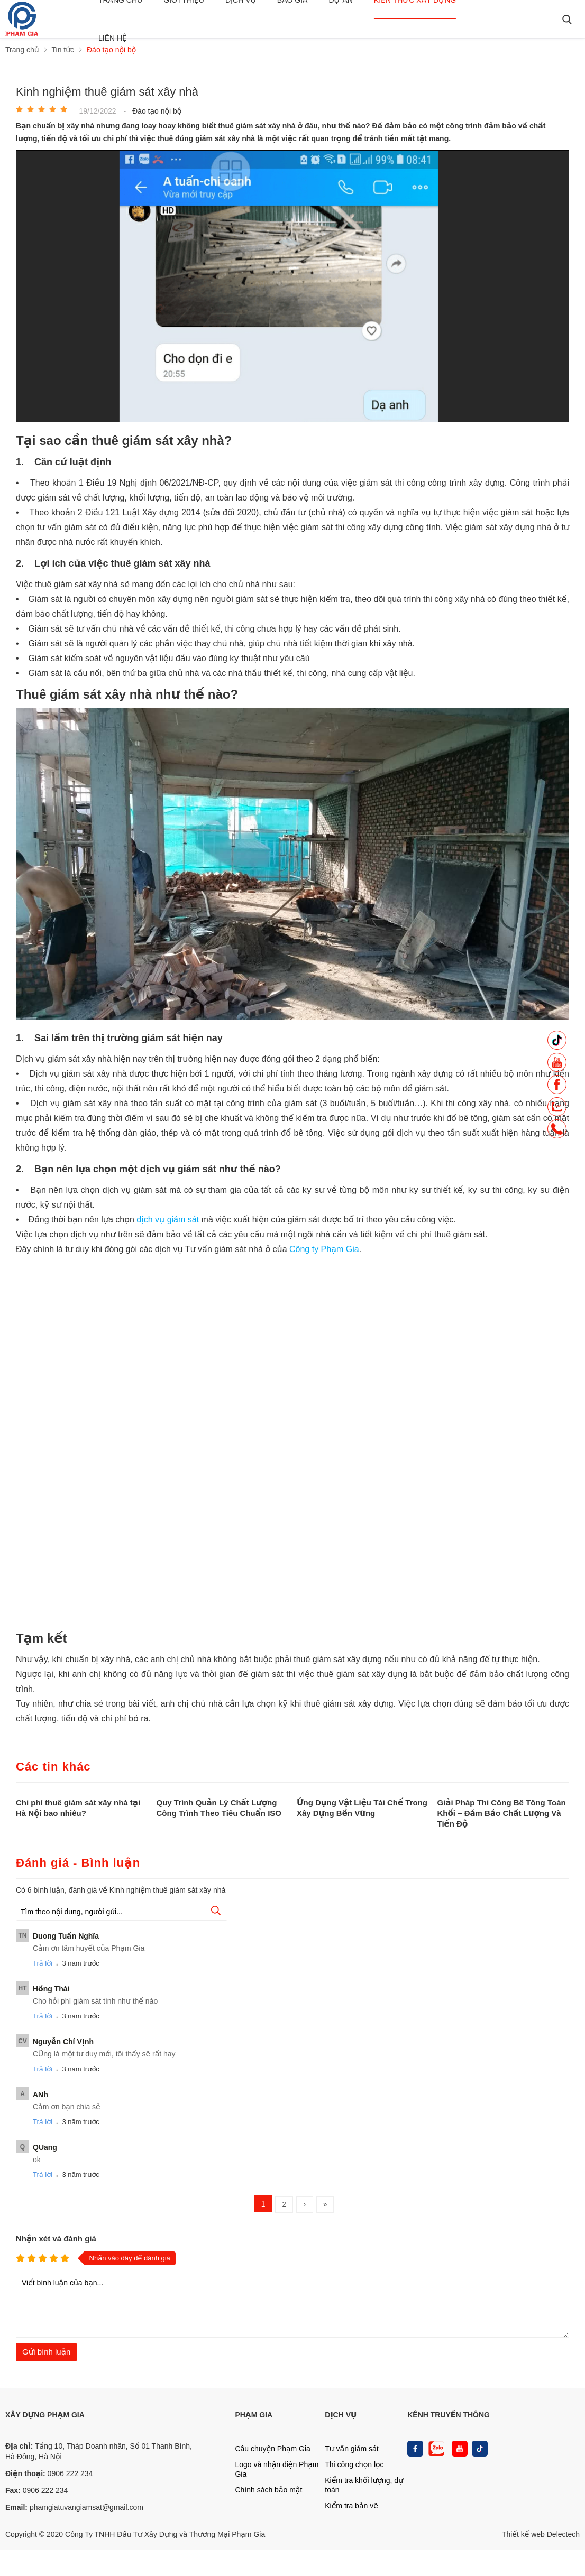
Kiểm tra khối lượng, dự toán (364, 2485)
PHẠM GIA (253, 2415)
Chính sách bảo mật (268, 2490)
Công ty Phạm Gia (324, 1249)
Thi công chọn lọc (354, 2464)
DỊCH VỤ (341, 2415)
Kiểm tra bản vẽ (351, 2505)
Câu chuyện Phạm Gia (272, 2448)
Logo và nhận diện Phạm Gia (276, 2469)
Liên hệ (112, 38)
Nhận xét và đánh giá (56, 2238)
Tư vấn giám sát (351, 2448)
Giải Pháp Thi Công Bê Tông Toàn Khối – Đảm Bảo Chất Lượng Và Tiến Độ (501, 1813)
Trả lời (42, 1963)
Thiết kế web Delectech (541, 2534)
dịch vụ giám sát (167, 1219)
